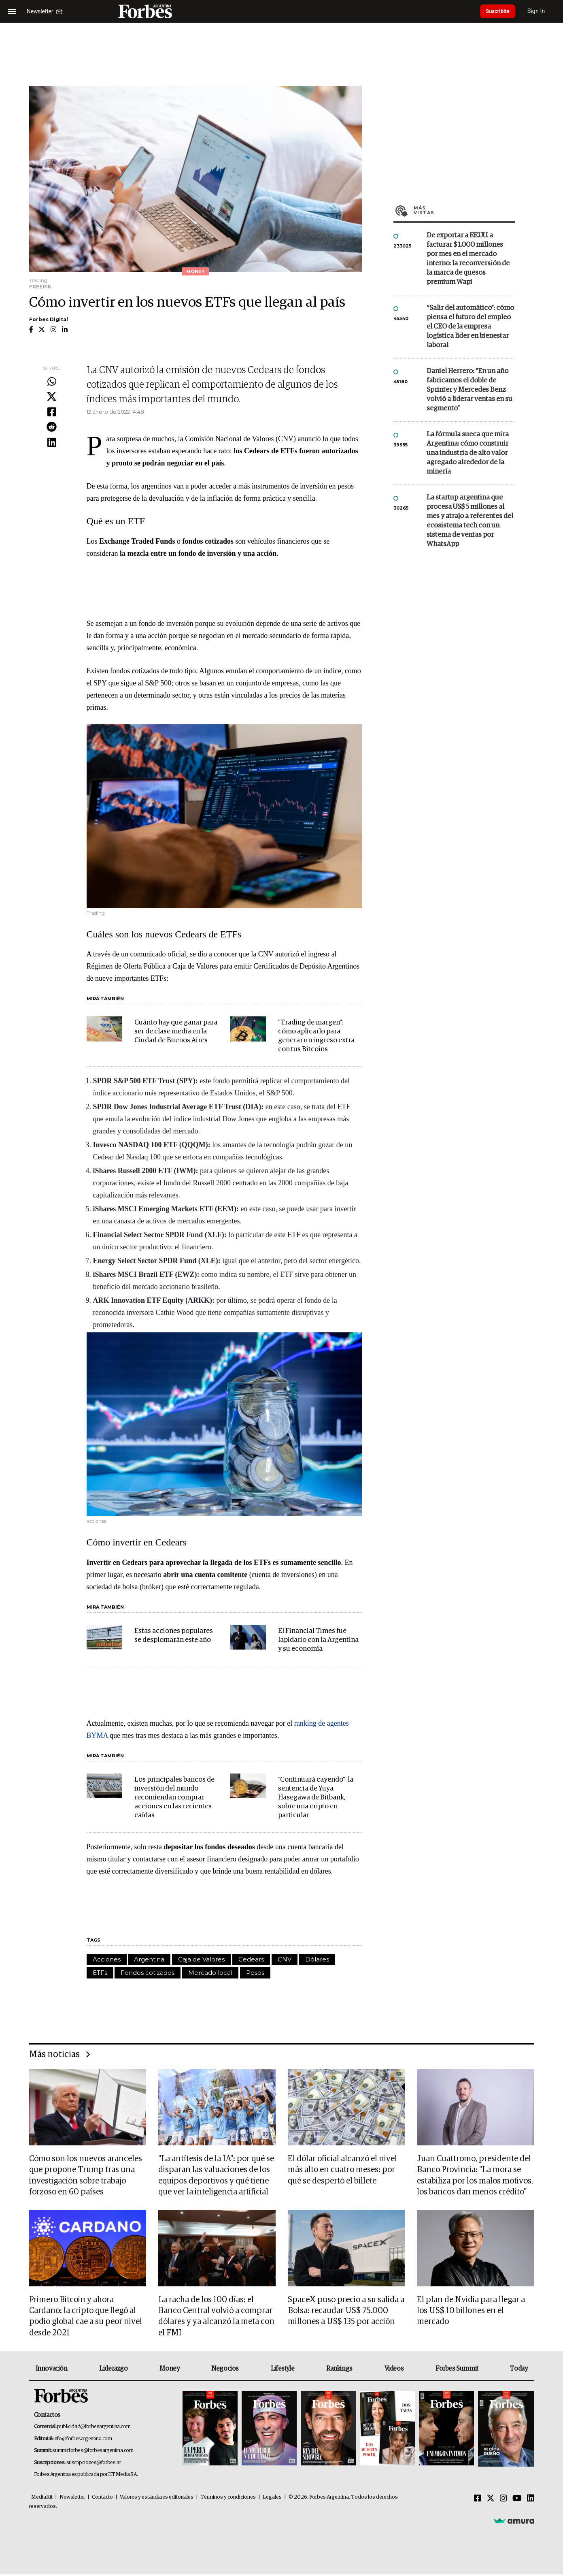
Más (464, 210)
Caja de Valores (201, 1959)
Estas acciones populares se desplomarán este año (173, 1635)
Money (169, 2370)
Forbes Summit (457, 2370)
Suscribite (501, 11)
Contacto (102, 2498)
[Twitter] (491, 2500)
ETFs (100, 1972)
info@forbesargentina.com (82, 2440)
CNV (284, 1959)
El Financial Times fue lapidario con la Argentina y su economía (318, 1640)
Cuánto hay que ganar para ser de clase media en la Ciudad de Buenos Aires (175, 1031)
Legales (272, 2498)
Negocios (225, 2370)
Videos (394, 2370)
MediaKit (42, 2498)
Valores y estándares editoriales (156, 2498)
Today (518, 2370)
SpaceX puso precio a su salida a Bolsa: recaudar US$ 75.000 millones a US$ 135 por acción (346, 2312)
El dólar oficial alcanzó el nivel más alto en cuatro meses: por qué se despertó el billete (342, 2170)
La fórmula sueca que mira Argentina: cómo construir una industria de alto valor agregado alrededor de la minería (468, 453)
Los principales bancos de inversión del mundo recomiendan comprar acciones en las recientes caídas (174, 1797)
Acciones (107, 1959)
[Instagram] (503, 2500)
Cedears (251, 1959)
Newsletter (72, 2498)
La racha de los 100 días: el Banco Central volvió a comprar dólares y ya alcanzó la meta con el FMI (216, 2318)
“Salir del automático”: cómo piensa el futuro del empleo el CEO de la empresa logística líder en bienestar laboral (470, 327)
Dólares (317, 1959)
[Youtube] (517, 2500)
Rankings (339, 2370)
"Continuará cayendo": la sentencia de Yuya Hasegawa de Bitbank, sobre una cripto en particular (315, 1797)
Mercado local (210, 1972)
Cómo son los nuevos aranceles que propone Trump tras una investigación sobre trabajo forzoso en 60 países (85, 2176)
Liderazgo (113, 2370)
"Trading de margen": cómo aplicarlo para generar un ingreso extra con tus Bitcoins (316, 1036)
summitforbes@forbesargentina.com (92, 2452)
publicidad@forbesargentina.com (93, 2428)
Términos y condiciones (228, 2498)
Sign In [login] (543, 11)
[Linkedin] (530, 2500)
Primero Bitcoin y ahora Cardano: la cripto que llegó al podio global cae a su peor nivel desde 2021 (85, 2318)
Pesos (255, 1972)
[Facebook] (477, 2500)
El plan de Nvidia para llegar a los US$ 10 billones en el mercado (471, 2312)
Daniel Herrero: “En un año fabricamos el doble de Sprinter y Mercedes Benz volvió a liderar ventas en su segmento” (469, 390)
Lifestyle (282, 2370)
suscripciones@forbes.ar (93, 2464)
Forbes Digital (48, 319)
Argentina (149, 1959)
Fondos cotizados (147, 1972)
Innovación (52, 2370)
